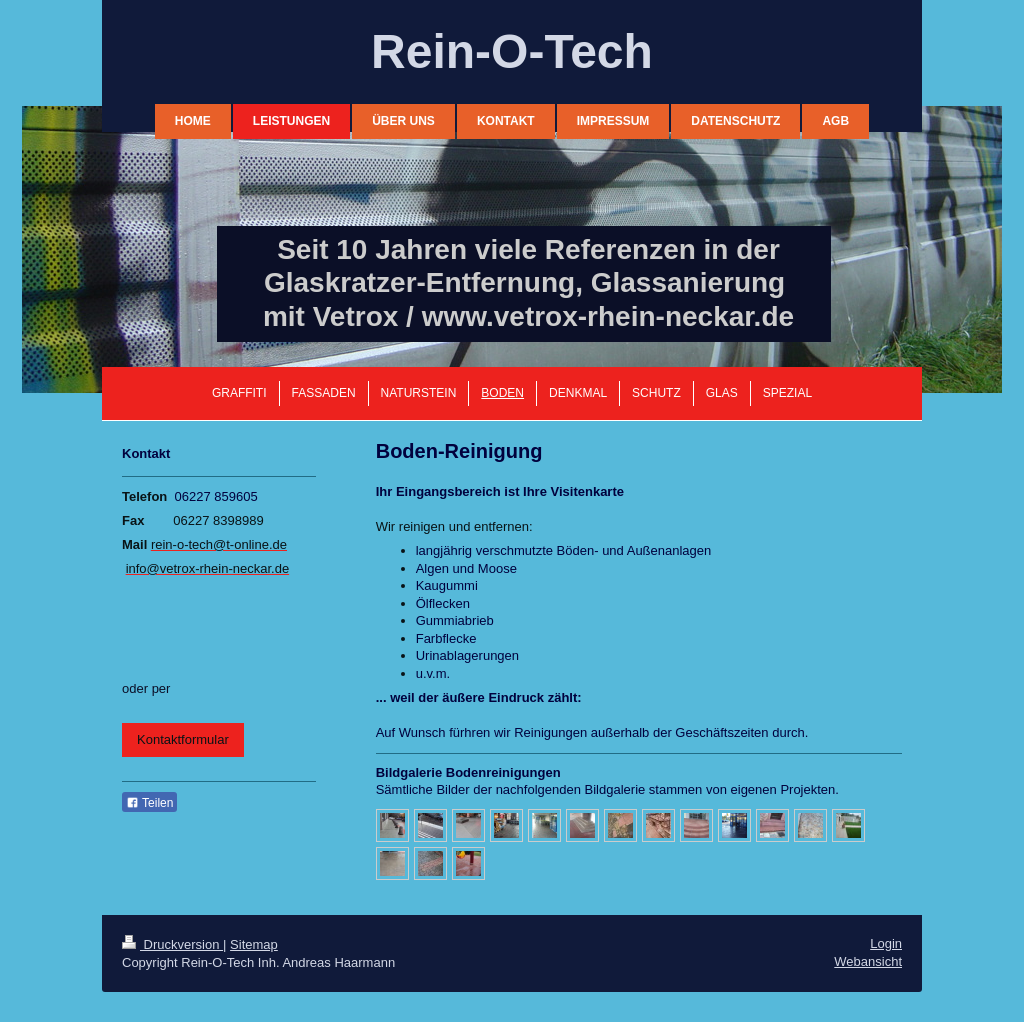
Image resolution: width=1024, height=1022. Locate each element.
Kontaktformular (183, 739)
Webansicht (868, 961)
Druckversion (172, 944)
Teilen (149, 803)
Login (886, 943)
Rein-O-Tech (512, 51)
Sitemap (254, 944)
